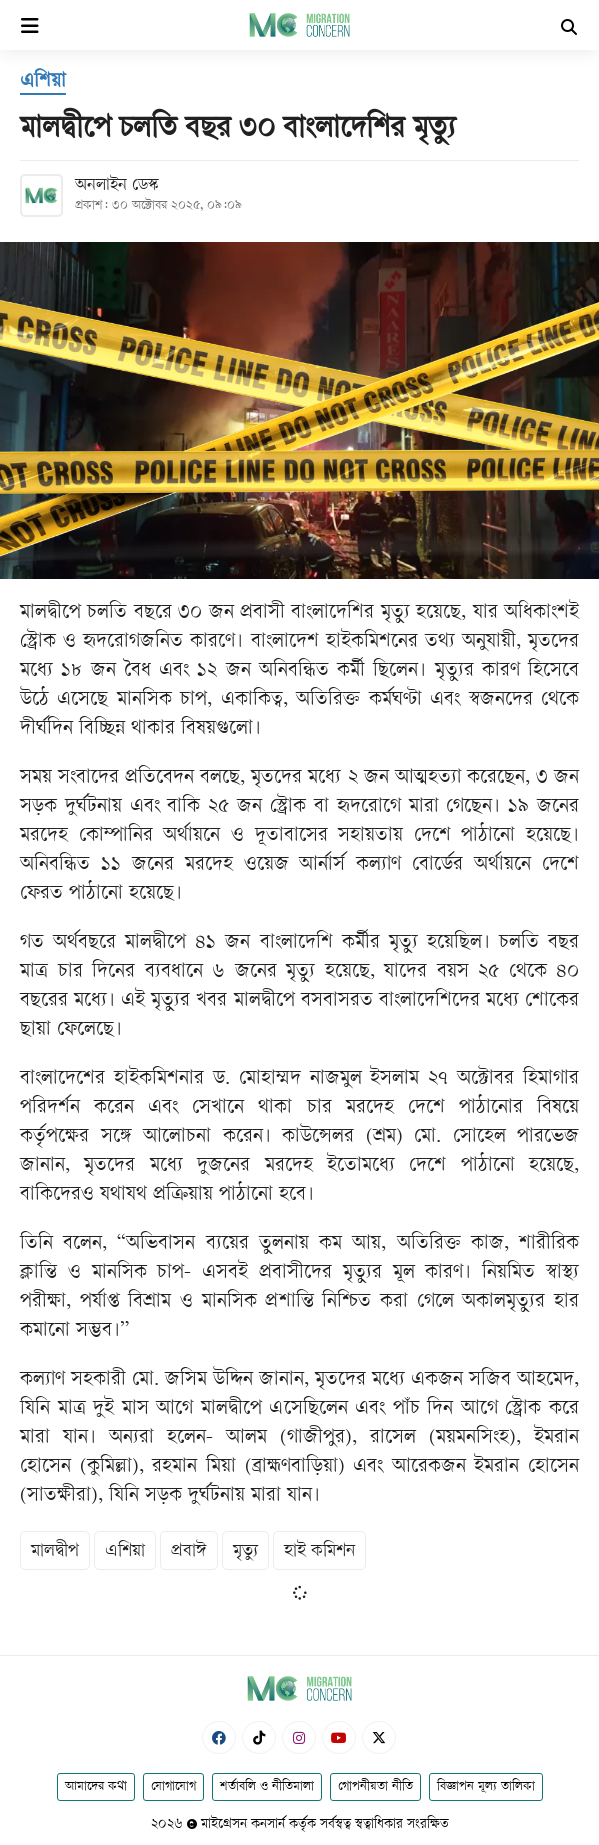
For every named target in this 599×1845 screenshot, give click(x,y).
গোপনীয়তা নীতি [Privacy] (375, 1787)
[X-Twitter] (379, 1737)
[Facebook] (219, 1737)
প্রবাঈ (189, 1551)
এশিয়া (125, 1551)
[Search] (569, 29)
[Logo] (299, 24)
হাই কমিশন (319, 1551)
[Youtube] (339, 1737)
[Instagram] (299, 1737)
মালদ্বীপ (55, 1551)
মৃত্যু (245, 1551)
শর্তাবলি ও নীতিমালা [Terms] (267, 1787)
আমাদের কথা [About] (96, 1787)
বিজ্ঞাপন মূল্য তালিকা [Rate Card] (486, 1787)
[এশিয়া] (43, 83)
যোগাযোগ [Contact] (173, 1787)
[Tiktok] (259, 1737)
